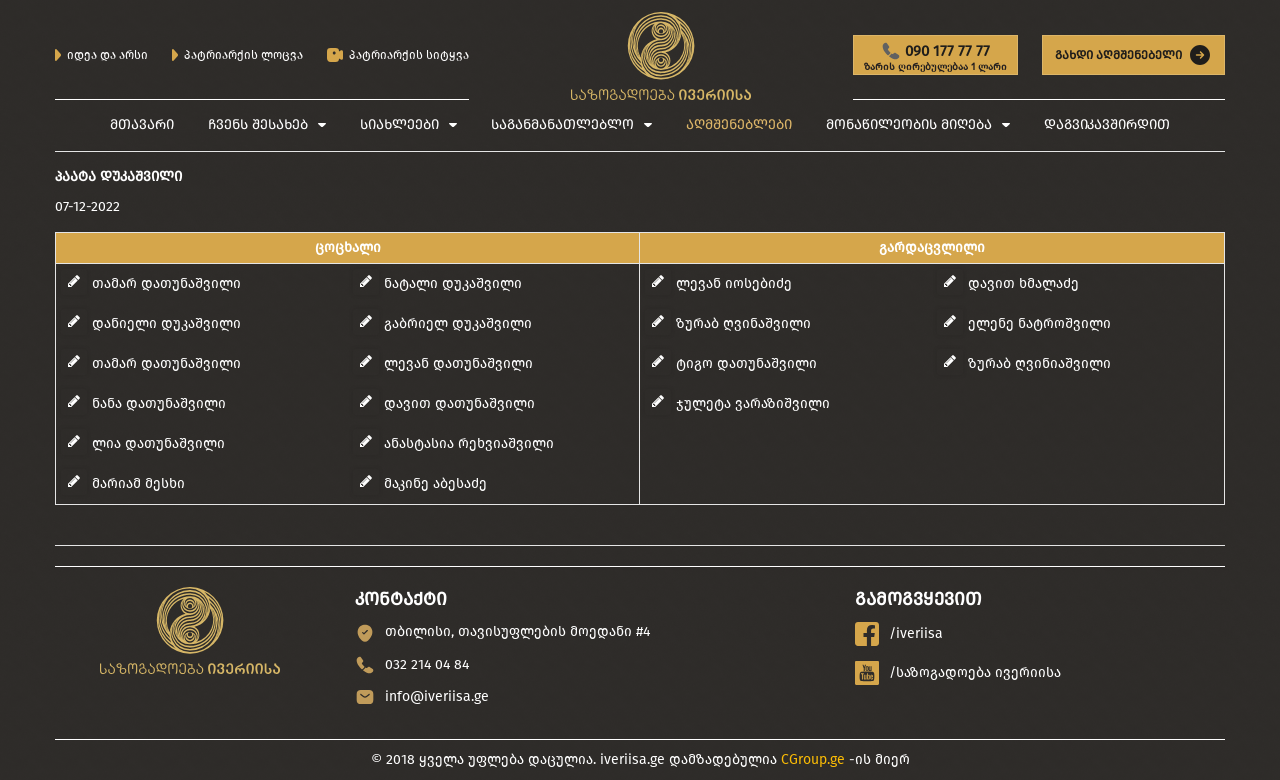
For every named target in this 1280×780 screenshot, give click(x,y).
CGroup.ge (813, 759)
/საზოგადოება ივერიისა (958, 673)
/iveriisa (899, 634)
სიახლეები (399, 124)
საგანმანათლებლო (562, 124)
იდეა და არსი (101, 55)
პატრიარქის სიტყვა (398, 55)
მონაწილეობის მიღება (909, 124)
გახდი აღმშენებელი (1133, 55)
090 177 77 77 (935, 58)
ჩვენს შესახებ (258, 124)
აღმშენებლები (739, 124)
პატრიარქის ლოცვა (237, 55)
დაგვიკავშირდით (1107, 124)
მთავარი (142, 124)
